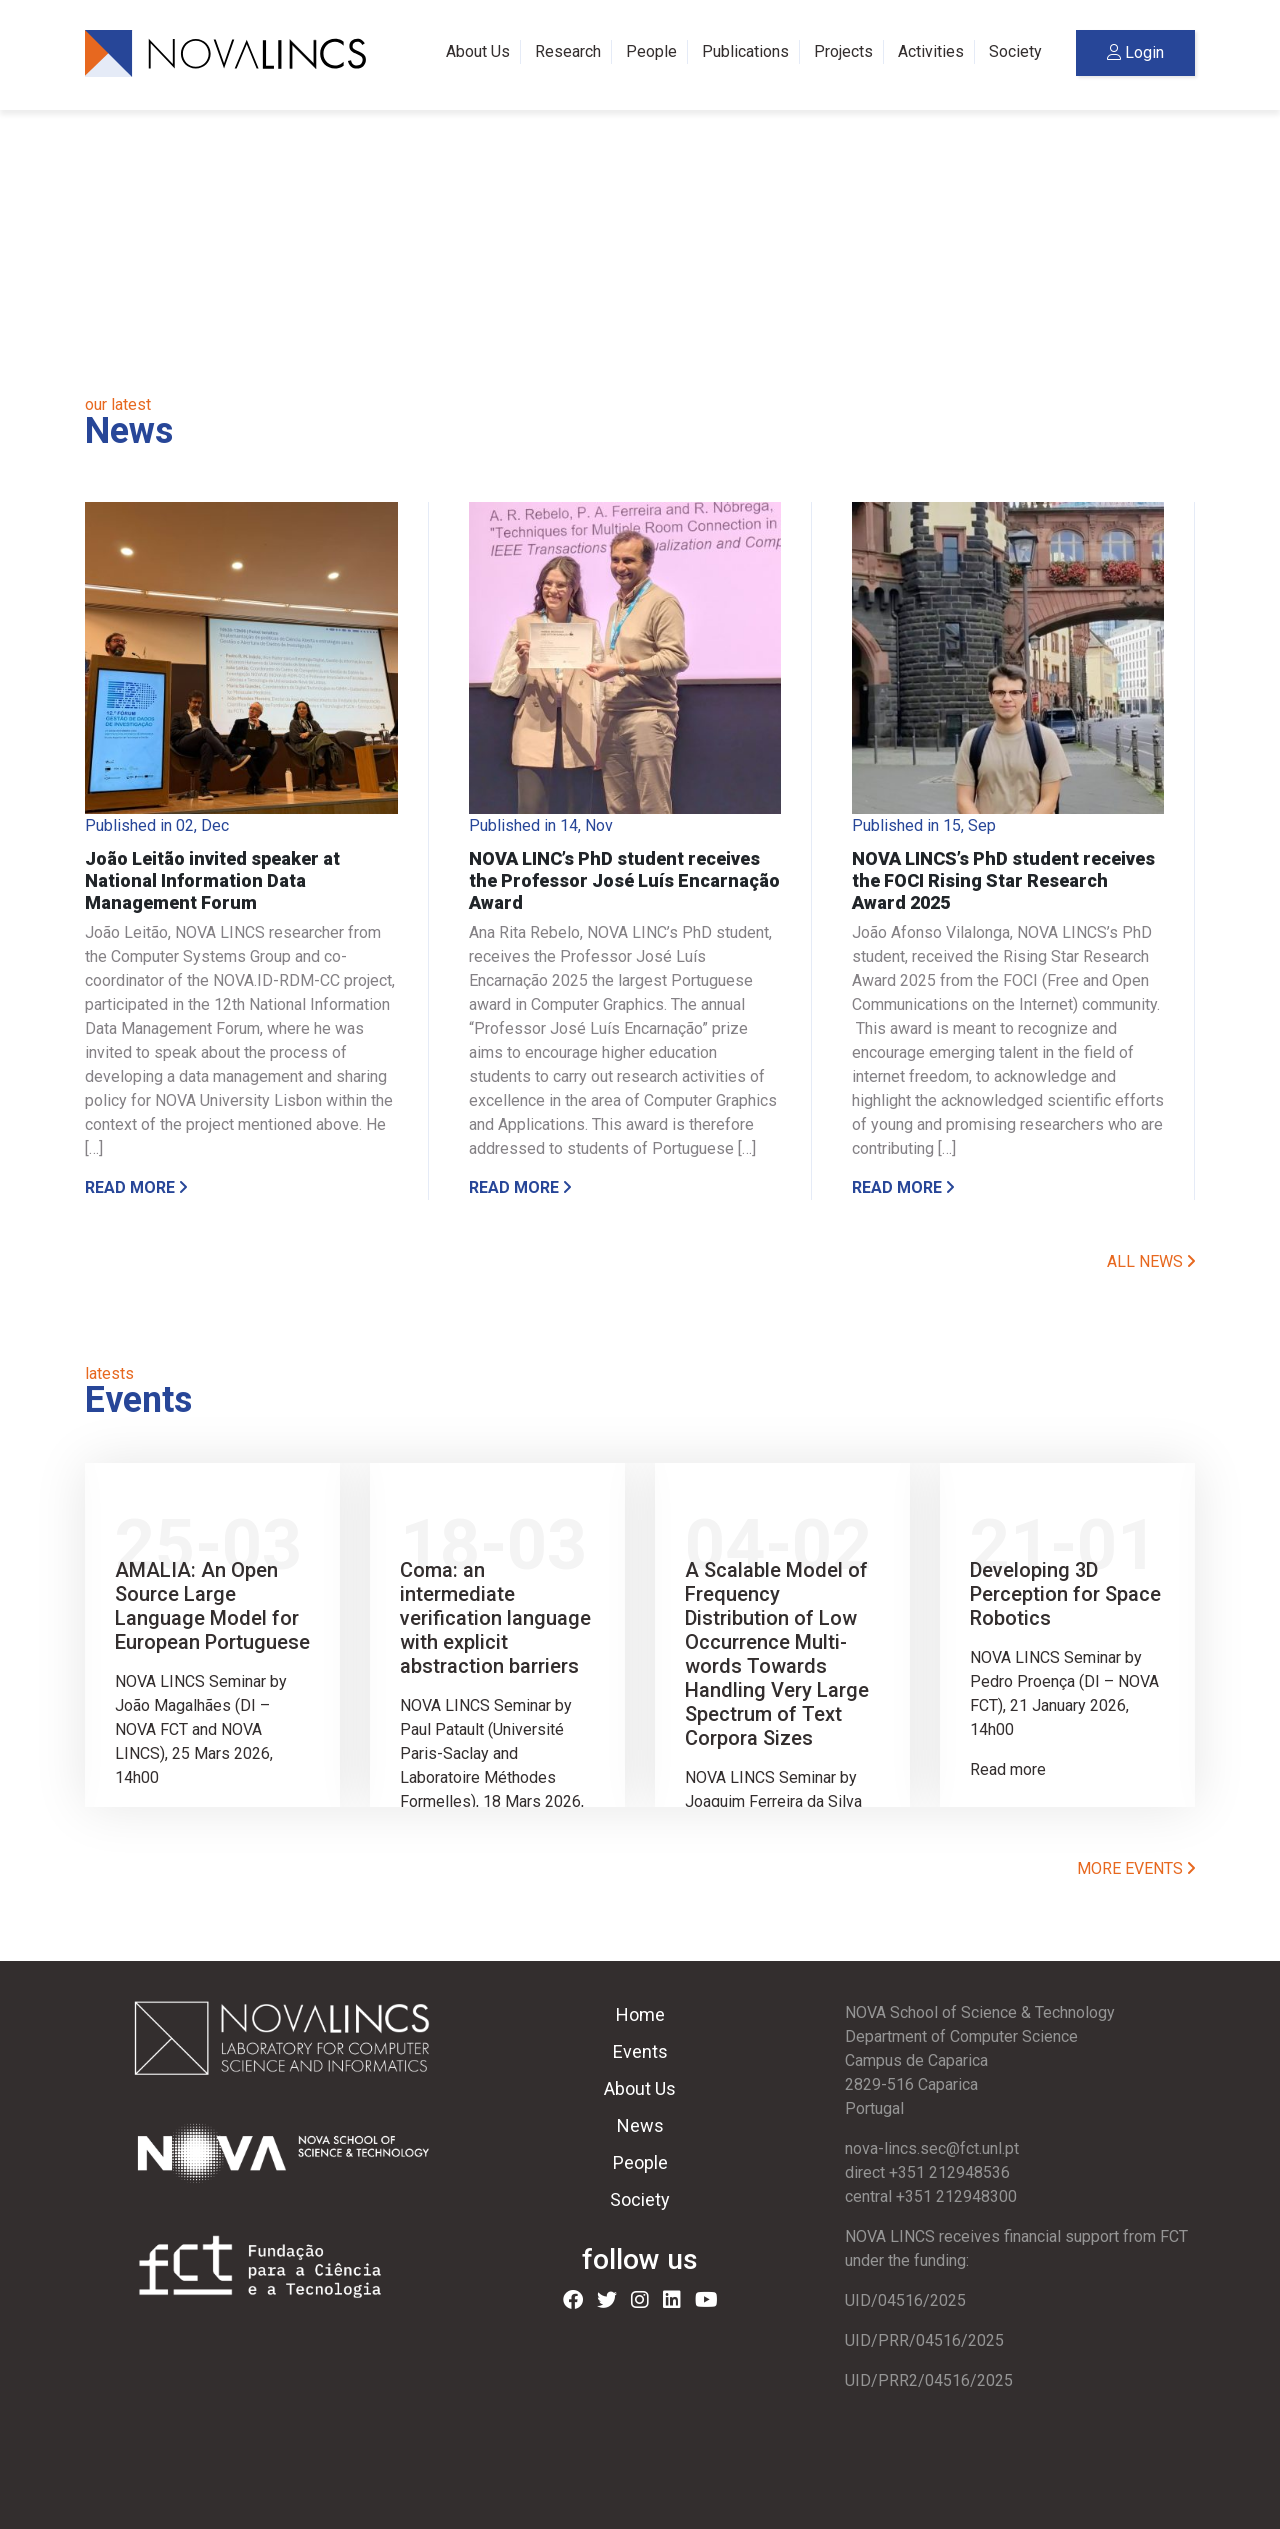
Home (640, 2014)
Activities (931, 51)
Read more (136, 1187)
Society (1015, 51)
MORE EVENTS (1136, 1868)
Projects (843, 51)
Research (568, 51)
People (651, 51)
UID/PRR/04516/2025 (924, 2340)
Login (1135, 52)
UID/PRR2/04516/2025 (929, 2380)
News (640, 2125)
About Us (478, 51)
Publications (745, 51)
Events (640, 2051)
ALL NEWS (1151, 1261)
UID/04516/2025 (905, 2300)
